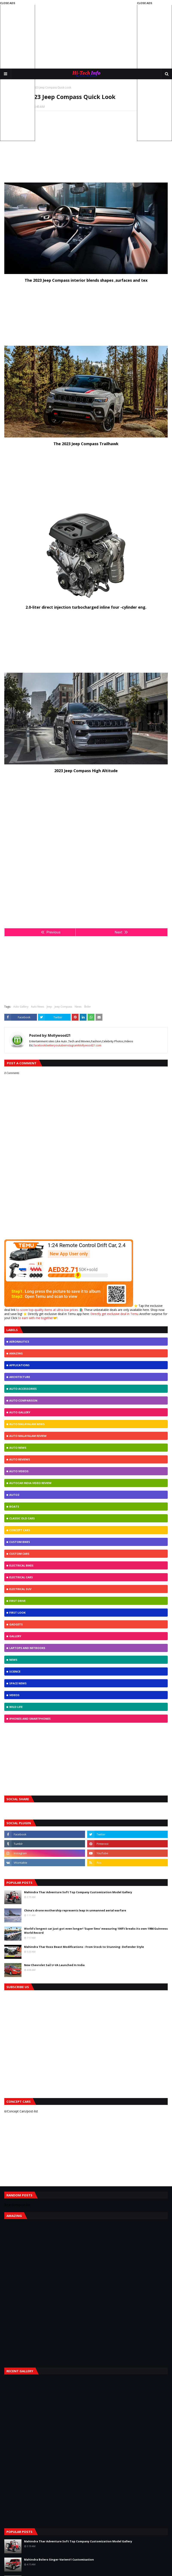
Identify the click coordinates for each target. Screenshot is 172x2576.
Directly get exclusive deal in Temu (114, 1314)
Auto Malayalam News (27, 1424)
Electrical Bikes (21, 1565)
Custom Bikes (19, 1542)
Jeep (49, 1006)
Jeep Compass (63, 1006)
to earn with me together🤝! (37, 1318)
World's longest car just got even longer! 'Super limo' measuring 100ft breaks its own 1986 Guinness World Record (96, 1931)
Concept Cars (19, 1530)
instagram (71, 1045)
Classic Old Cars (22, 1518)
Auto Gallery (20, 1006)
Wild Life (16, 1707)
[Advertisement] (86, 34)
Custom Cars (19, 1554)
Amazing (16, 1353)
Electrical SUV (20, 1589)
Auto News (37, 1006)
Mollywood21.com (89, 1045)
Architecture (19, 1377)
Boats (14, 1506)
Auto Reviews (19, 1459)
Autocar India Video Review (30, 1483)
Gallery (15, 1636)
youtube (59, 1045)
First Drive (17, 1601)
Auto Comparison (23, 1400)
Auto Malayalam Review (28, 1436)
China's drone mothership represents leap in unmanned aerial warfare (75, 1910)
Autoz (14, 1495)
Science (14, 1671)
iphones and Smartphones (30, 1719)
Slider (87, 1006)
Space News (18, 1683)
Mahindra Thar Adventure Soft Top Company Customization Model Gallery (78, 1892)
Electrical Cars (21, 1577)
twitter (50, 1045)
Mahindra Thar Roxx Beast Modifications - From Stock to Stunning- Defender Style (84, 1947)
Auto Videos (19, 1471)
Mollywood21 (59, 1035)
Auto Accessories (23, 1389)
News (78, 1006)
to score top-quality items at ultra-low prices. (47, 1310)
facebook (39, 1045)
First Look (17, 1612)
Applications (19, 1365)
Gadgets (16, 1624)
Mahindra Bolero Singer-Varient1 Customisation (59, 2559)
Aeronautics (19, 1341)
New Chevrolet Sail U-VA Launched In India (54, 1965)
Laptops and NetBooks (27, 1648)
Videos (14, 1695)
